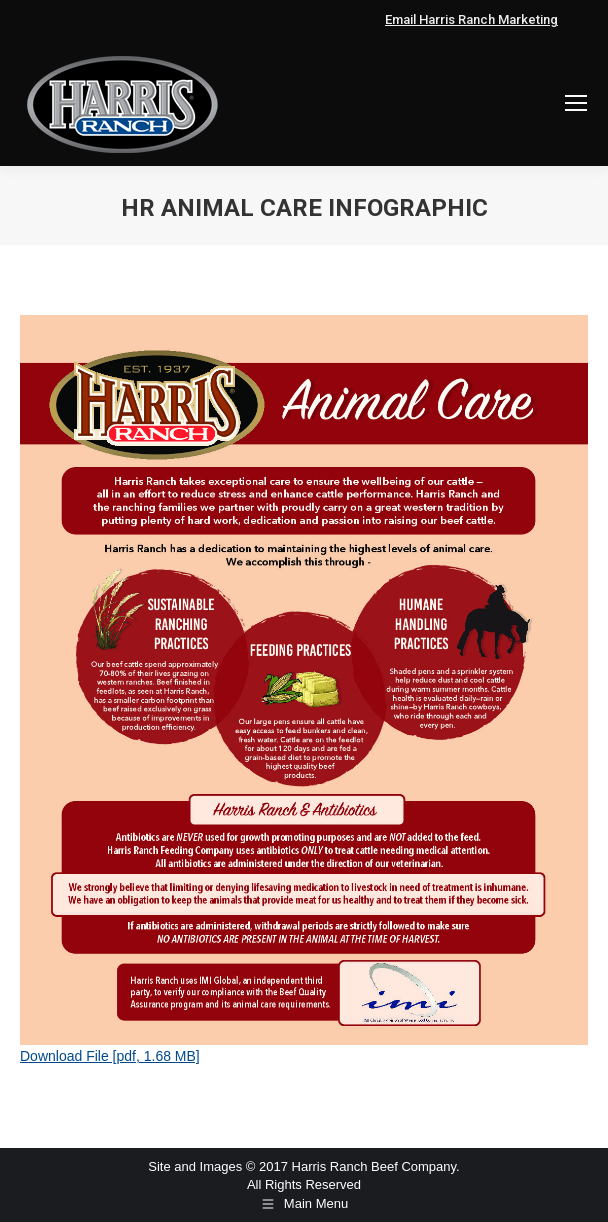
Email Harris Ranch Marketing (471, 19)
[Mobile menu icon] (576, 103)
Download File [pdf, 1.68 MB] (110, 1056)
